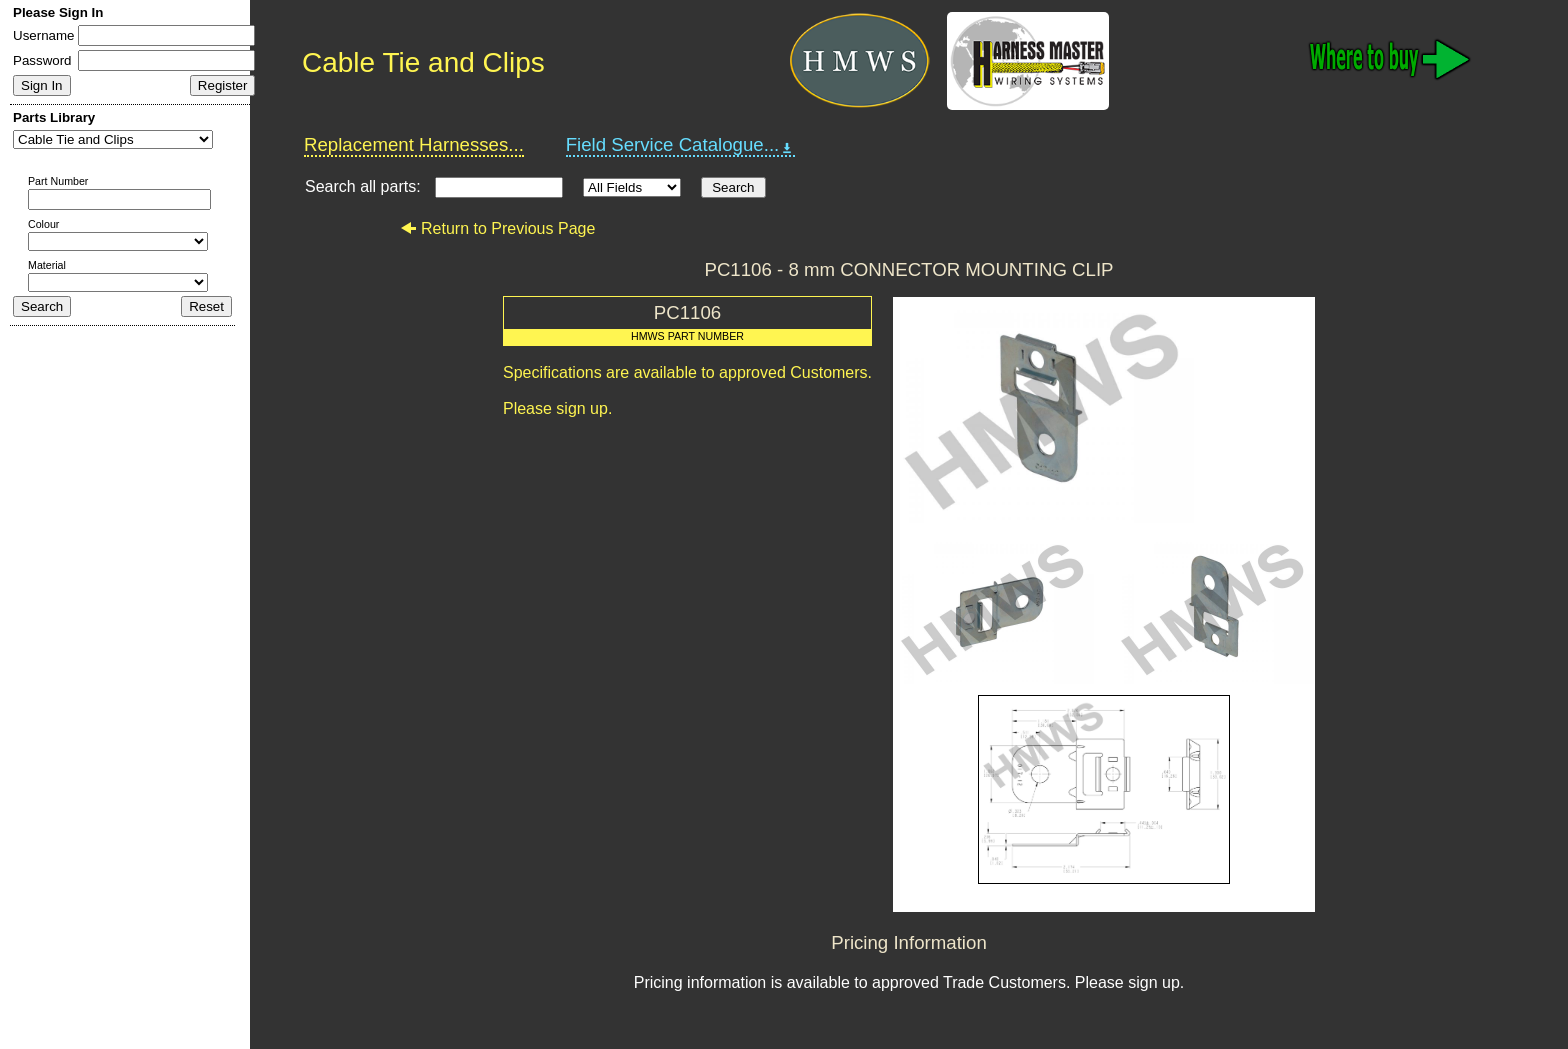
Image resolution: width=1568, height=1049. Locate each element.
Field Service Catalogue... (681, 145)
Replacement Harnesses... (414, 144)
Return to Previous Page (497, 228)
